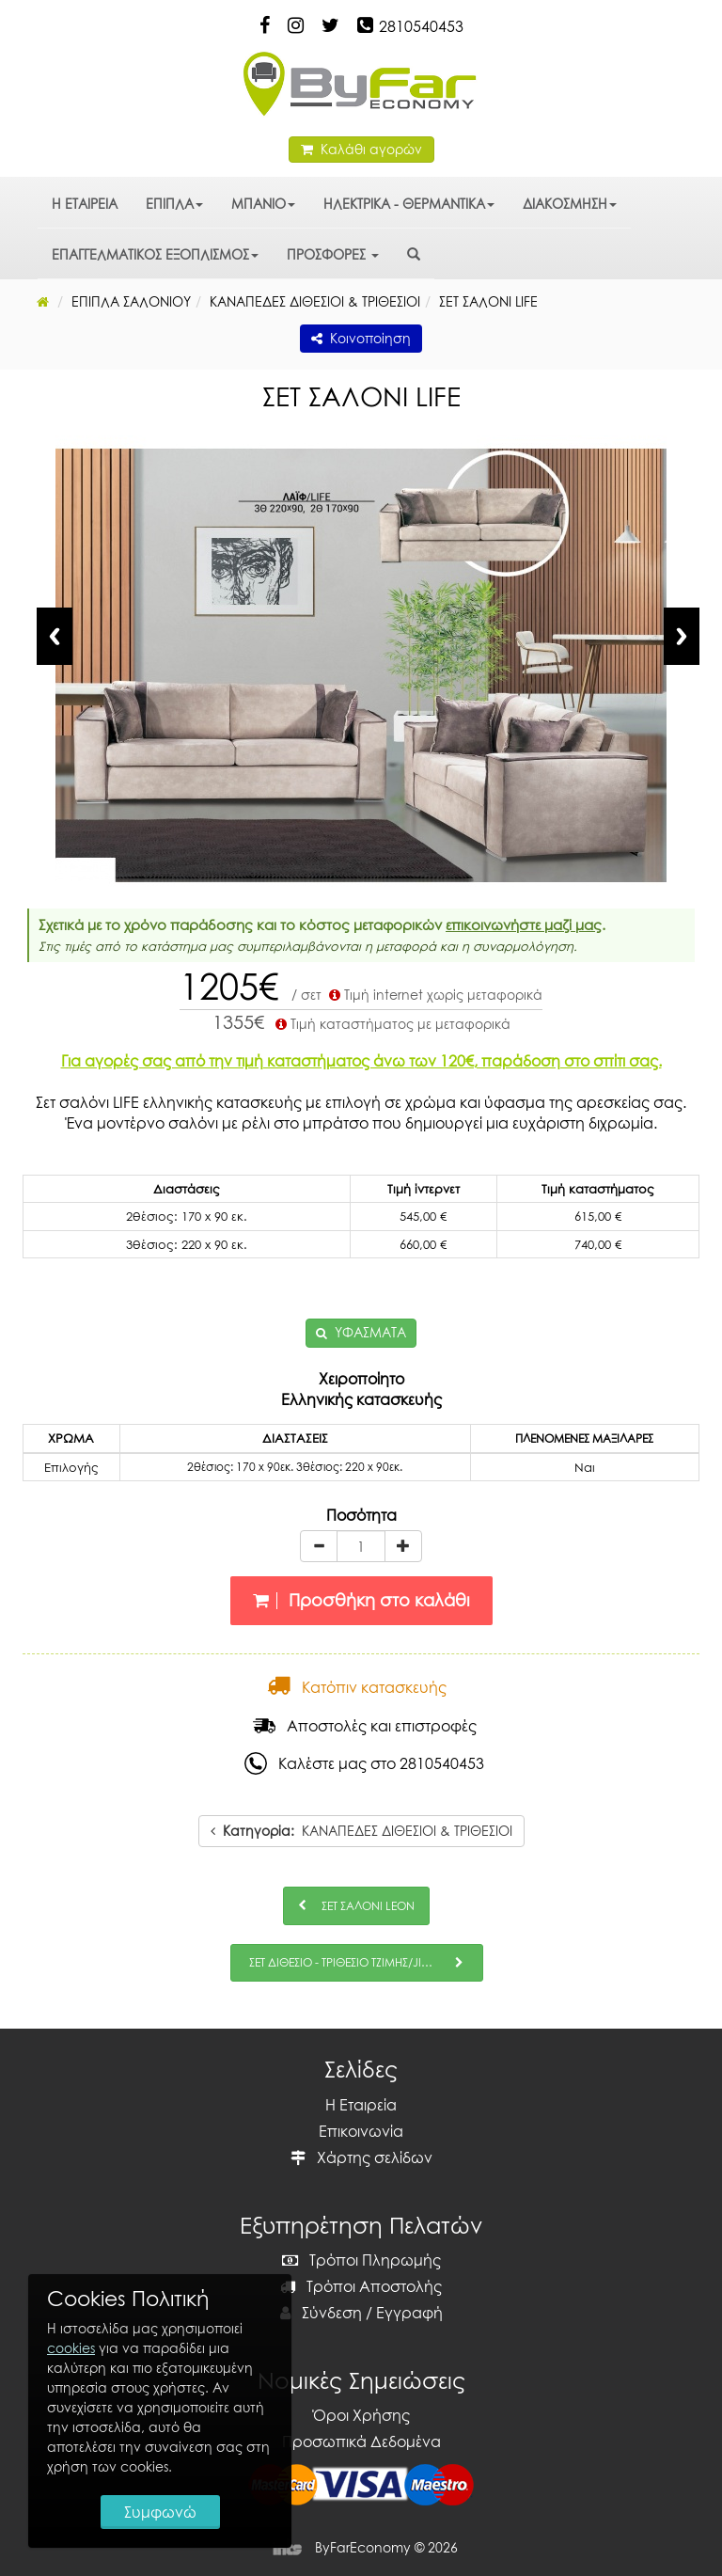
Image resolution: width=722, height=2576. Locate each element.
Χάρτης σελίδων (361, 2157)
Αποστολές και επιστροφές (365, 1725)
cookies (71, 2348)
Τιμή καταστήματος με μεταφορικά (391, 1024)
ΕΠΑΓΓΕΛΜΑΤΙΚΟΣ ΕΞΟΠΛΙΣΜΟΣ (155, 254)
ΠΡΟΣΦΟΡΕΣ (333, 254)
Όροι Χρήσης (361, 2415)
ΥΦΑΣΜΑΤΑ (370, 1332)
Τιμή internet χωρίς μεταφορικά (433, 995)
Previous (54, 636)
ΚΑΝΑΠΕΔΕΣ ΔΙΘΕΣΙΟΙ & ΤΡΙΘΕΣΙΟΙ (361, 1831)
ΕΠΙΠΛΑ (174, 204)
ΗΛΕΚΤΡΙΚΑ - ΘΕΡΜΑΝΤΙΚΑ (408, 204)
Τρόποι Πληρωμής (361, 2260)
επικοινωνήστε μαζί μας (524, 924)
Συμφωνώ (160, 2512)
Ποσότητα (361, 1515)
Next (681, 636)
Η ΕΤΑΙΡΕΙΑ (85, 204)
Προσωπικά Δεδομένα (361, 2441)
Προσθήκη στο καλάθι (361, 1600)
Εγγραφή (409, 2312)
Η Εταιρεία (361, 2104)
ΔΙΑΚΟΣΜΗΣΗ (570, 204)
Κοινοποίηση (361, 338)
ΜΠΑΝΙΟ (263, 204)
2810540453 (421, 26)
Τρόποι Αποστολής (361, 2286)
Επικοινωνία (361, 2131)
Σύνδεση (321, 2312)
